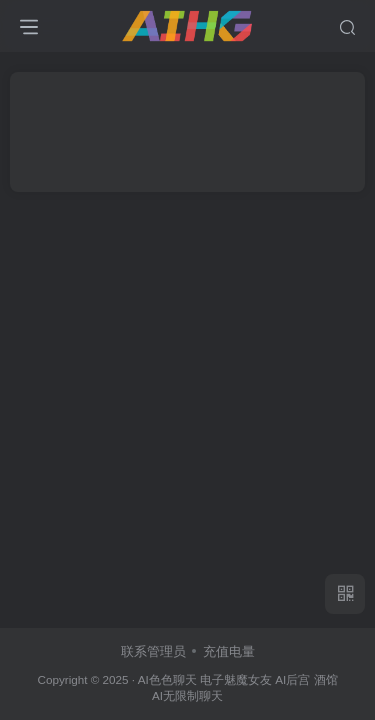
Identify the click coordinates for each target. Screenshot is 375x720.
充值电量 (229, 651)
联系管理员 (153, 651)
